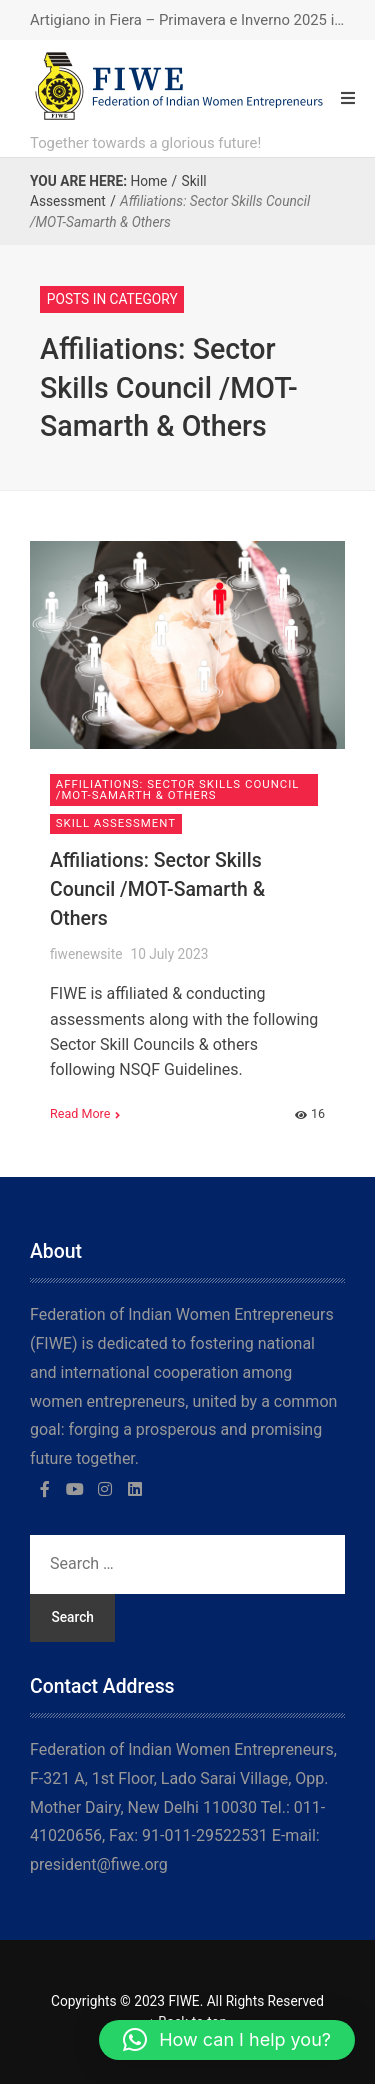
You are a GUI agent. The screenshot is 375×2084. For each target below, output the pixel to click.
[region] (187, 1913)
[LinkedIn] (135, 1489)
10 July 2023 (169, 954)
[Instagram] (105, 1489)
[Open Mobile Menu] (348, 98)
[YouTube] (75, 1489)
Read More (80, 1113)
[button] (227, 2040)
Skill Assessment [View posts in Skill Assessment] (116, 823)
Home (148, 181)
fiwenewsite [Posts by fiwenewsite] (86, 954)
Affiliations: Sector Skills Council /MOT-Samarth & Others (157, 889)
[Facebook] (45, 1489)
